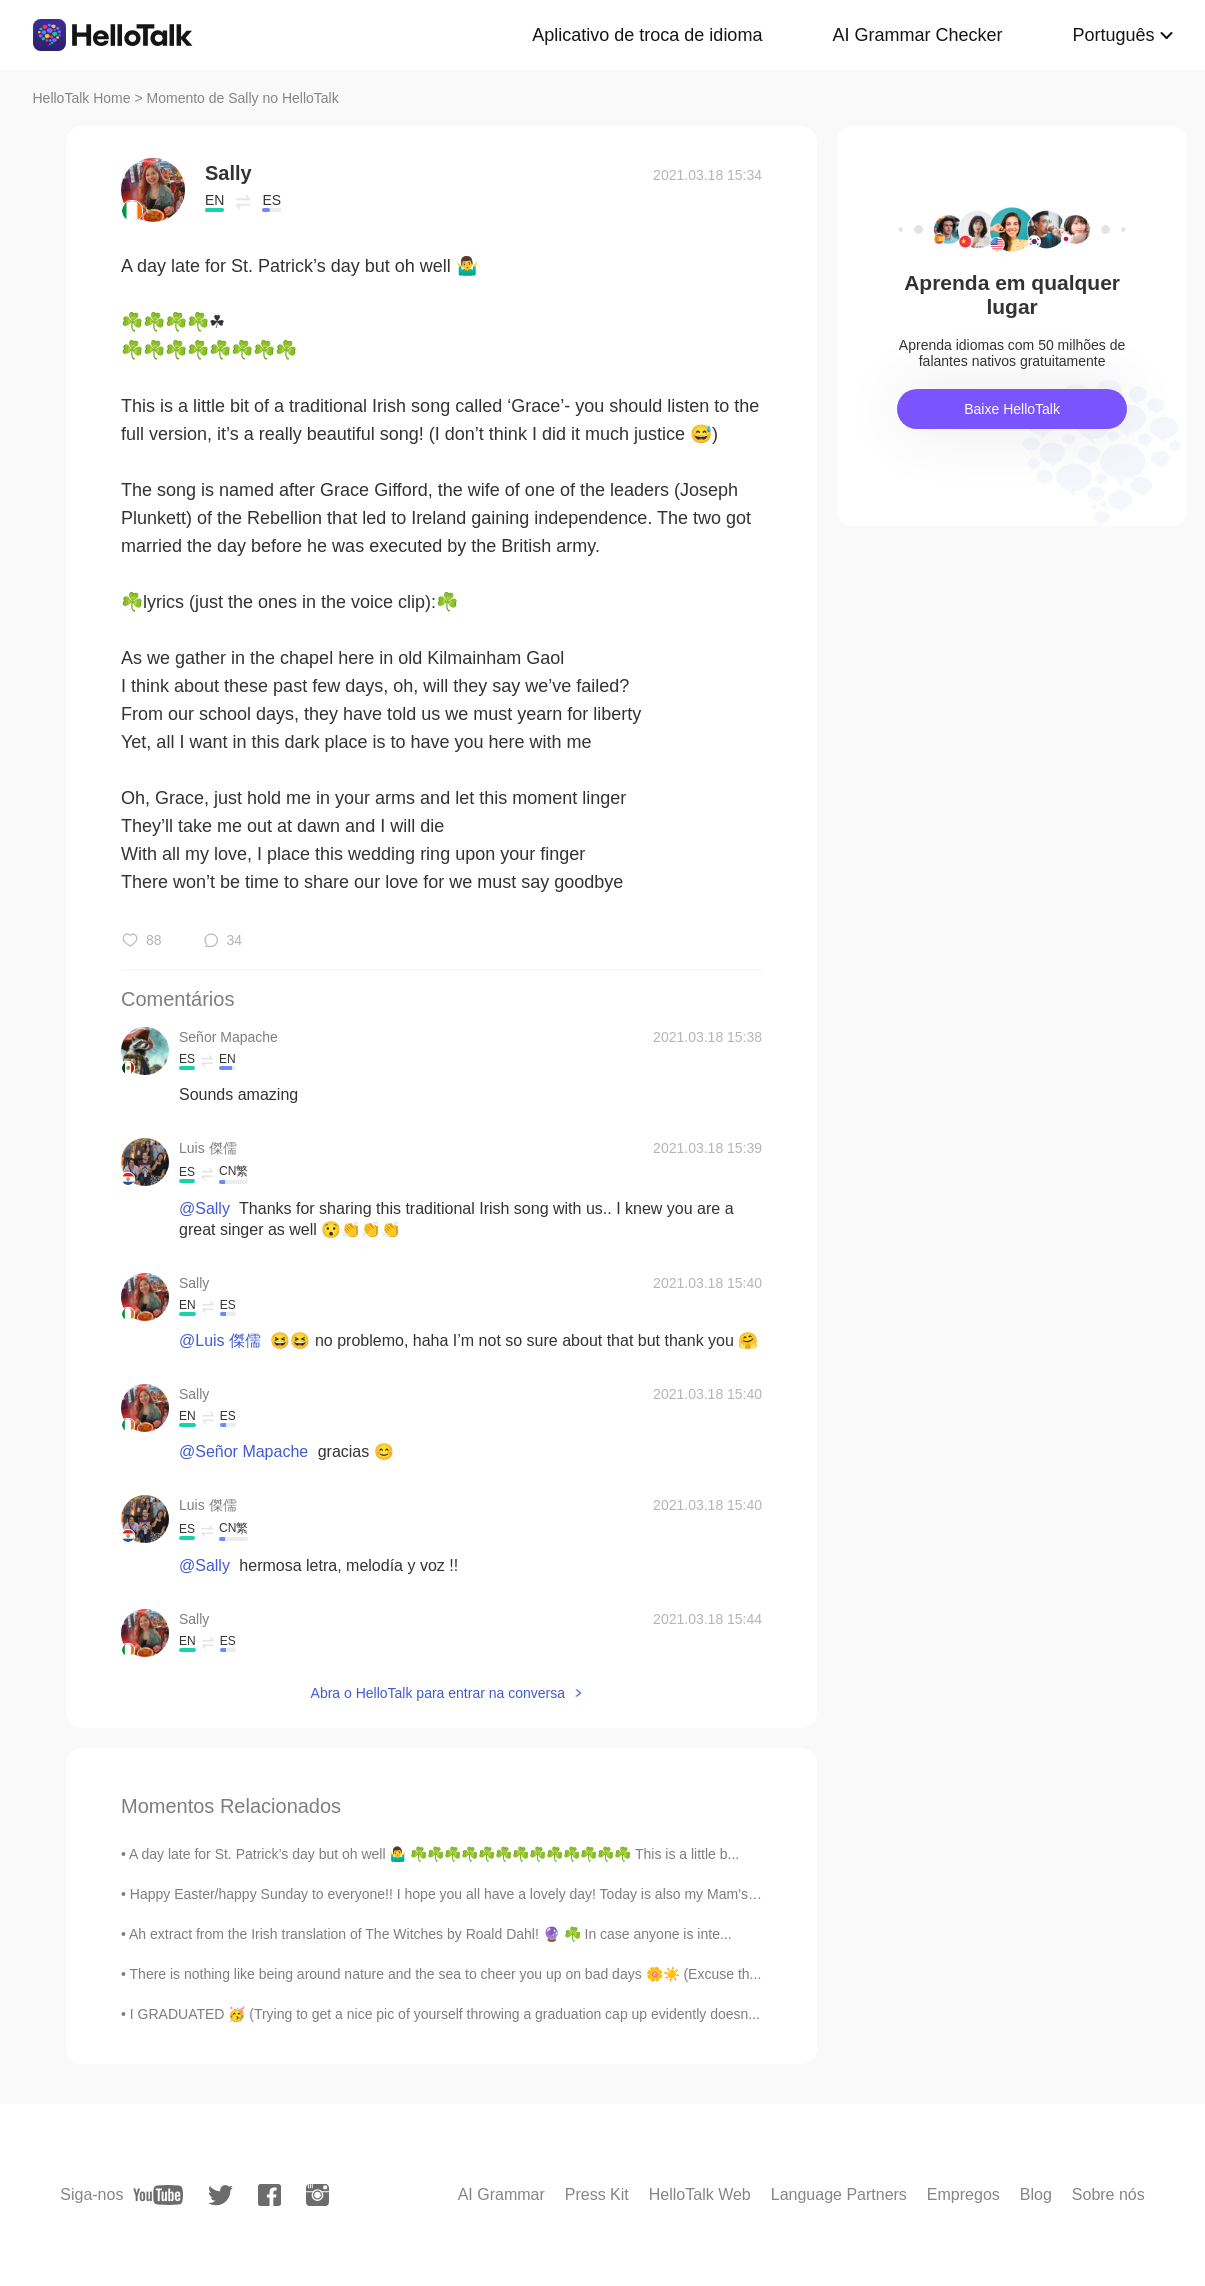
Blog (1036, 2194)
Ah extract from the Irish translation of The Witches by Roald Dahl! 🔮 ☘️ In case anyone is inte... (430, 1934)
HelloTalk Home (82, 98)
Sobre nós (1108, 2194)
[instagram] (317, 2195)
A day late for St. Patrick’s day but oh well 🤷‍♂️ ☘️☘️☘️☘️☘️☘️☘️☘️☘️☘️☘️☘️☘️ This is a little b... (434, 1854)
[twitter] (220, 2195)
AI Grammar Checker (917, 35)
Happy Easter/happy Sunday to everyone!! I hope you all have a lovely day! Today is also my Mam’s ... (447, 1894)
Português (1113, 35)
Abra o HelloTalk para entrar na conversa (438, 1693)
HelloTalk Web (700, 2194)
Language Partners (839, 2194)
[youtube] (158, 2195)
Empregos (963, 2194)
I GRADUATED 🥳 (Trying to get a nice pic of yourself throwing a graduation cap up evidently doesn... (445, 2014)
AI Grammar (501, 2194)
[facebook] (269, 2195)
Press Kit (597, 2194)
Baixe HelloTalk (1012, 409)
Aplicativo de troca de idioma (647, 35)
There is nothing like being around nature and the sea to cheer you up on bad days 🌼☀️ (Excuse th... (446, 1974)
